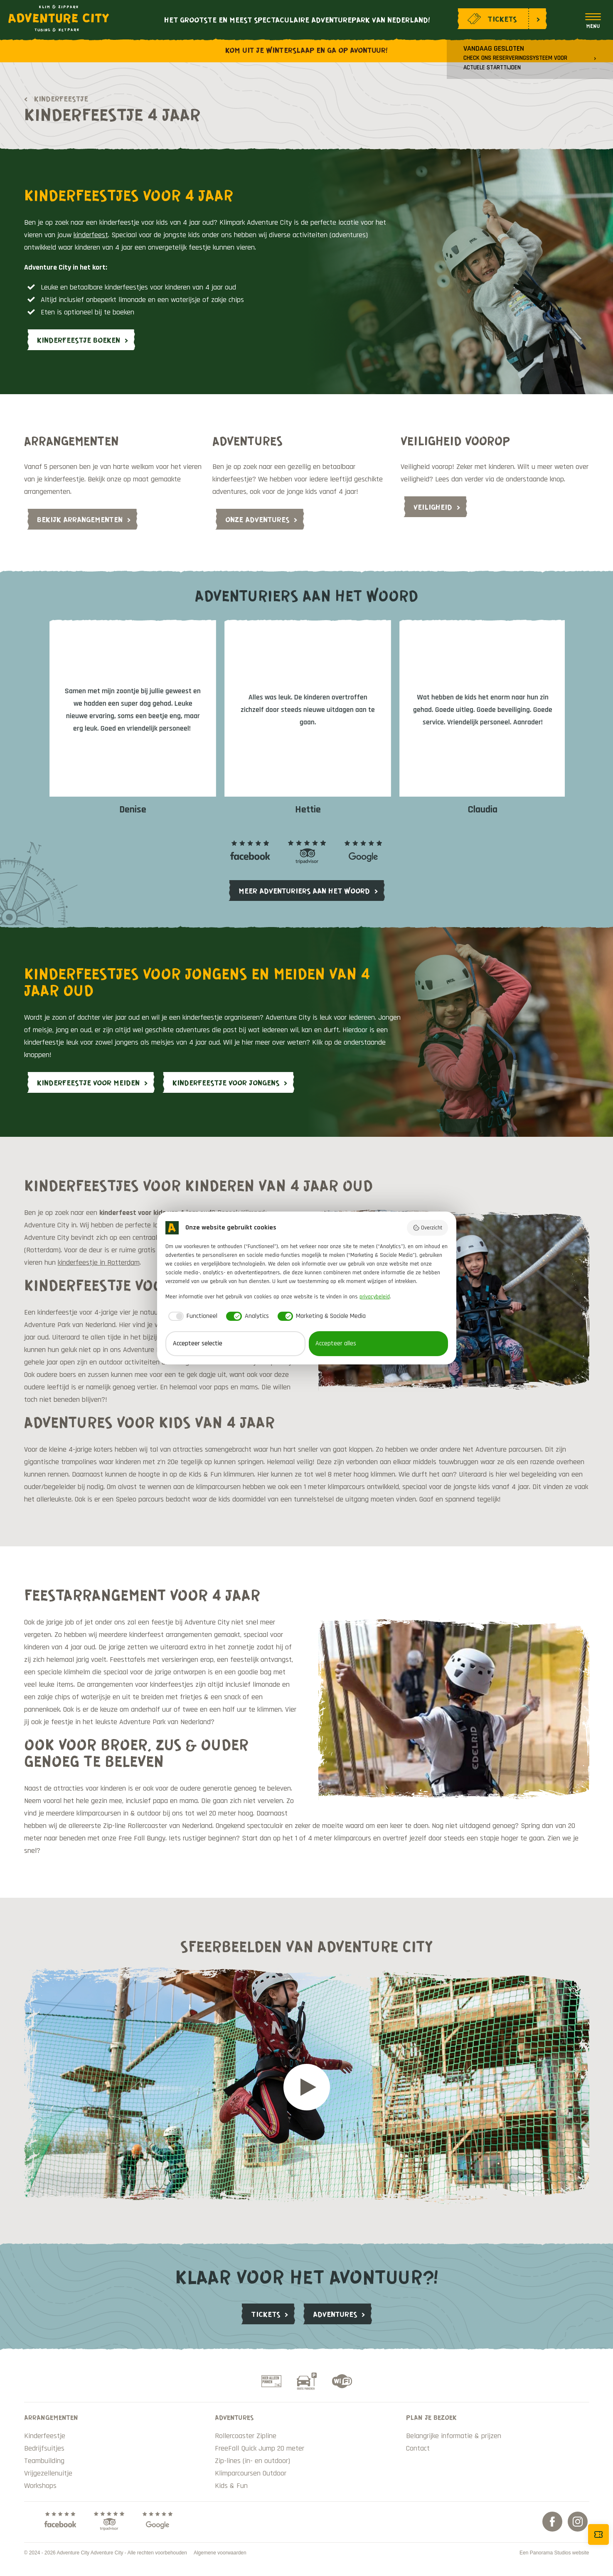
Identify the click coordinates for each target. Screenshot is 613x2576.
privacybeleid (374, 1296)
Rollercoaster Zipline (245, 2436)
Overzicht (427, 1228)
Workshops (40, 2485)
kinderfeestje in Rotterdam (99, 1262)
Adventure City (58, 18)
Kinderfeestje (61, 98)
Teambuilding (44, 2461)
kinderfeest (91, 235)
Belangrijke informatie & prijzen (453, 2436)
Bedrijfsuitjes (44, 2448)
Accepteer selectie (197, 1343)
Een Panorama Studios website (554, 2553)
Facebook (552, 2522)
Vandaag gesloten (515, 57)
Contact (418, 2448)
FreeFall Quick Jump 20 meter (259, 2448)
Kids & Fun (231, 2485)
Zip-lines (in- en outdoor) (252, 2461)
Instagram (578, 2522)
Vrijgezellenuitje (48, 2473)
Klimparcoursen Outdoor (250, 2473)
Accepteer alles (335, 1343)
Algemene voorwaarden (220, 2553)
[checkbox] (191, 1316)
